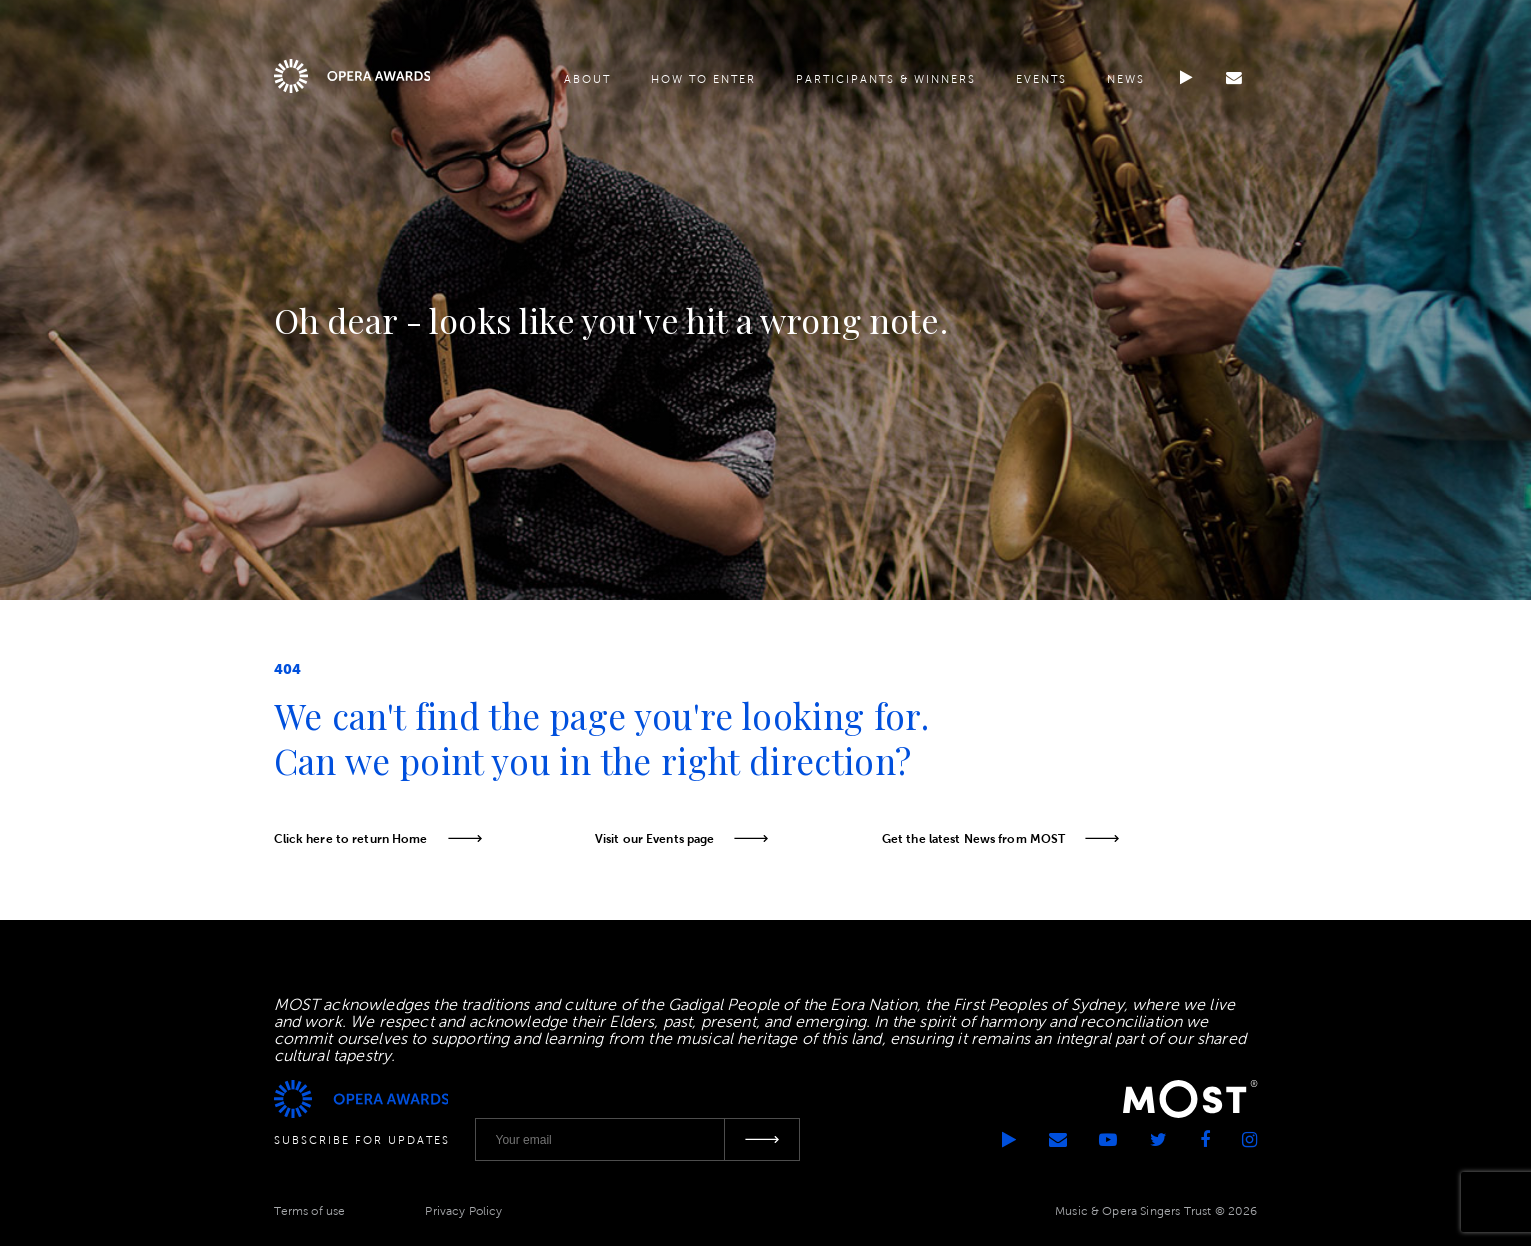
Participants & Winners (885, 82)
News (1125, 82)
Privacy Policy (463, 1210)
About (586, 82)
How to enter (702, 82)
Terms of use (310, 1210)
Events (1040, 82)
